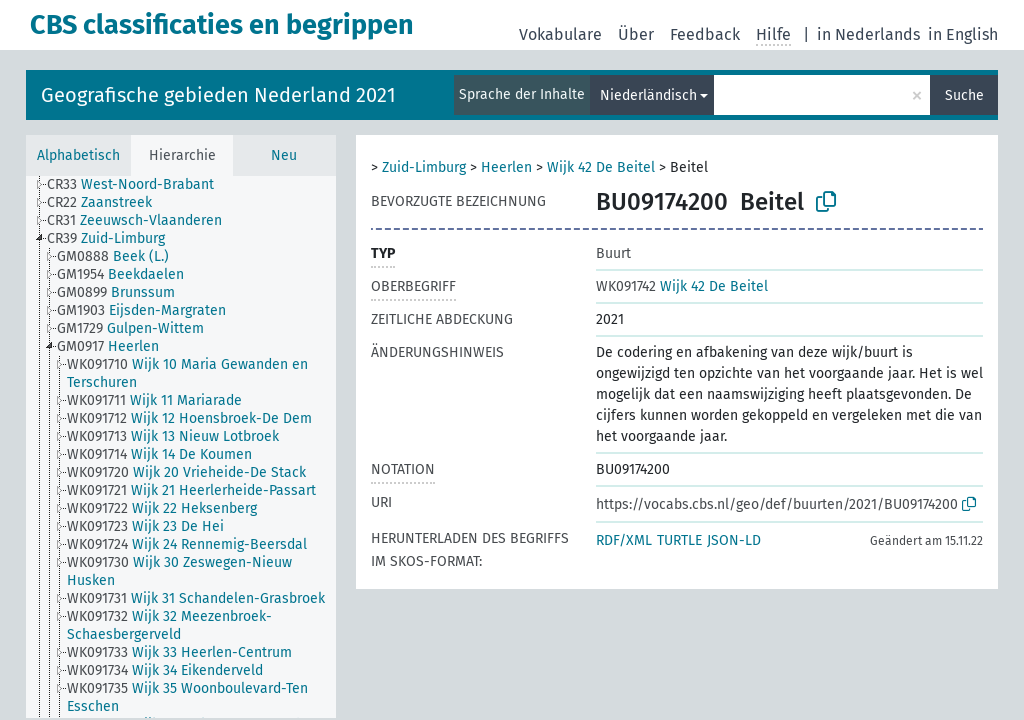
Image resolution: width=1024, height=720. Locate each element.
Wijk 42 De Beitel (601, 167)
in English (963, 34)
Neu (284, 155)
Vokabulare (560, 34)
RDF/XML (624, 540)
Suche (964, 95)
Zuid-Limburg (424, 167)
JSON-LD (734, 540)
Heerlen (506, 167)
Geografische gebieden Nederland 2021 (218, 95)
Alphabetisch (78, 155)
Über (636, 34)
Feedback (705, 34)
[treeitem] (139, 185)
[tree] (181, 447)
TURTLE (679, 540)
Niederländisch (648, 95)
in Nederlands (868, 34)
